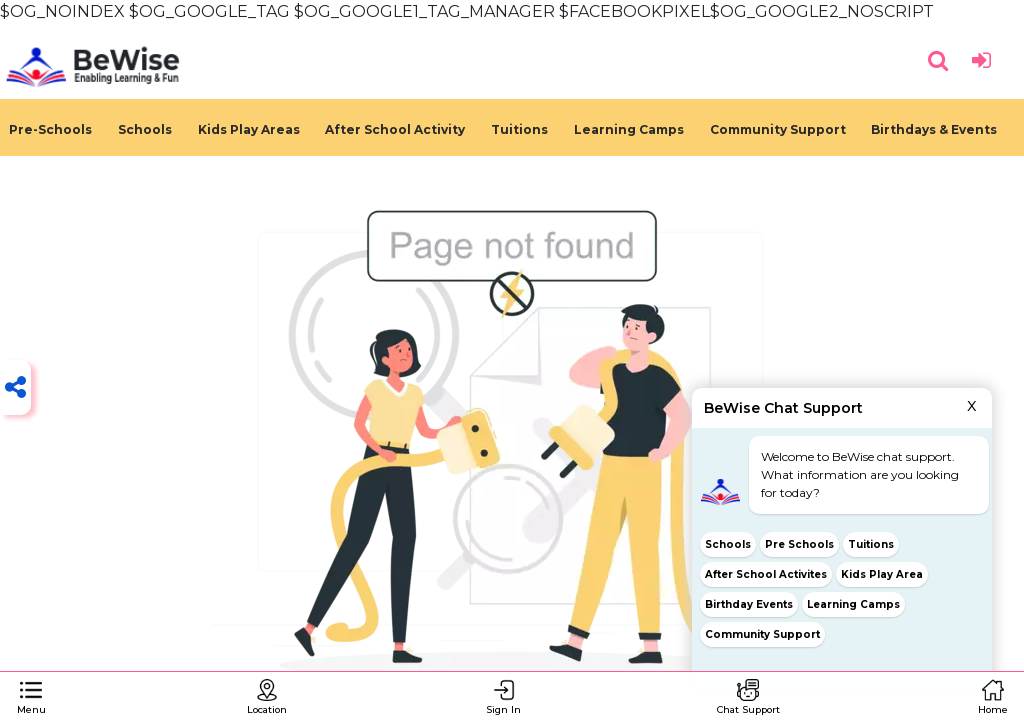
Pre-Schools (50, 129)
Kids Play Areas (249, 129)
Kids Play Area (882, 574)
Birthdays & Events (934, 129)
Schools (145, 129)
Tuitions (519, 129)
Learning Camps (629, 129)
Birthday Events (749, 604)
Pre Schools (799, 544)
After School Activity (395, 129)
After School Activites (766, 574)
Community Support (778, 129)
